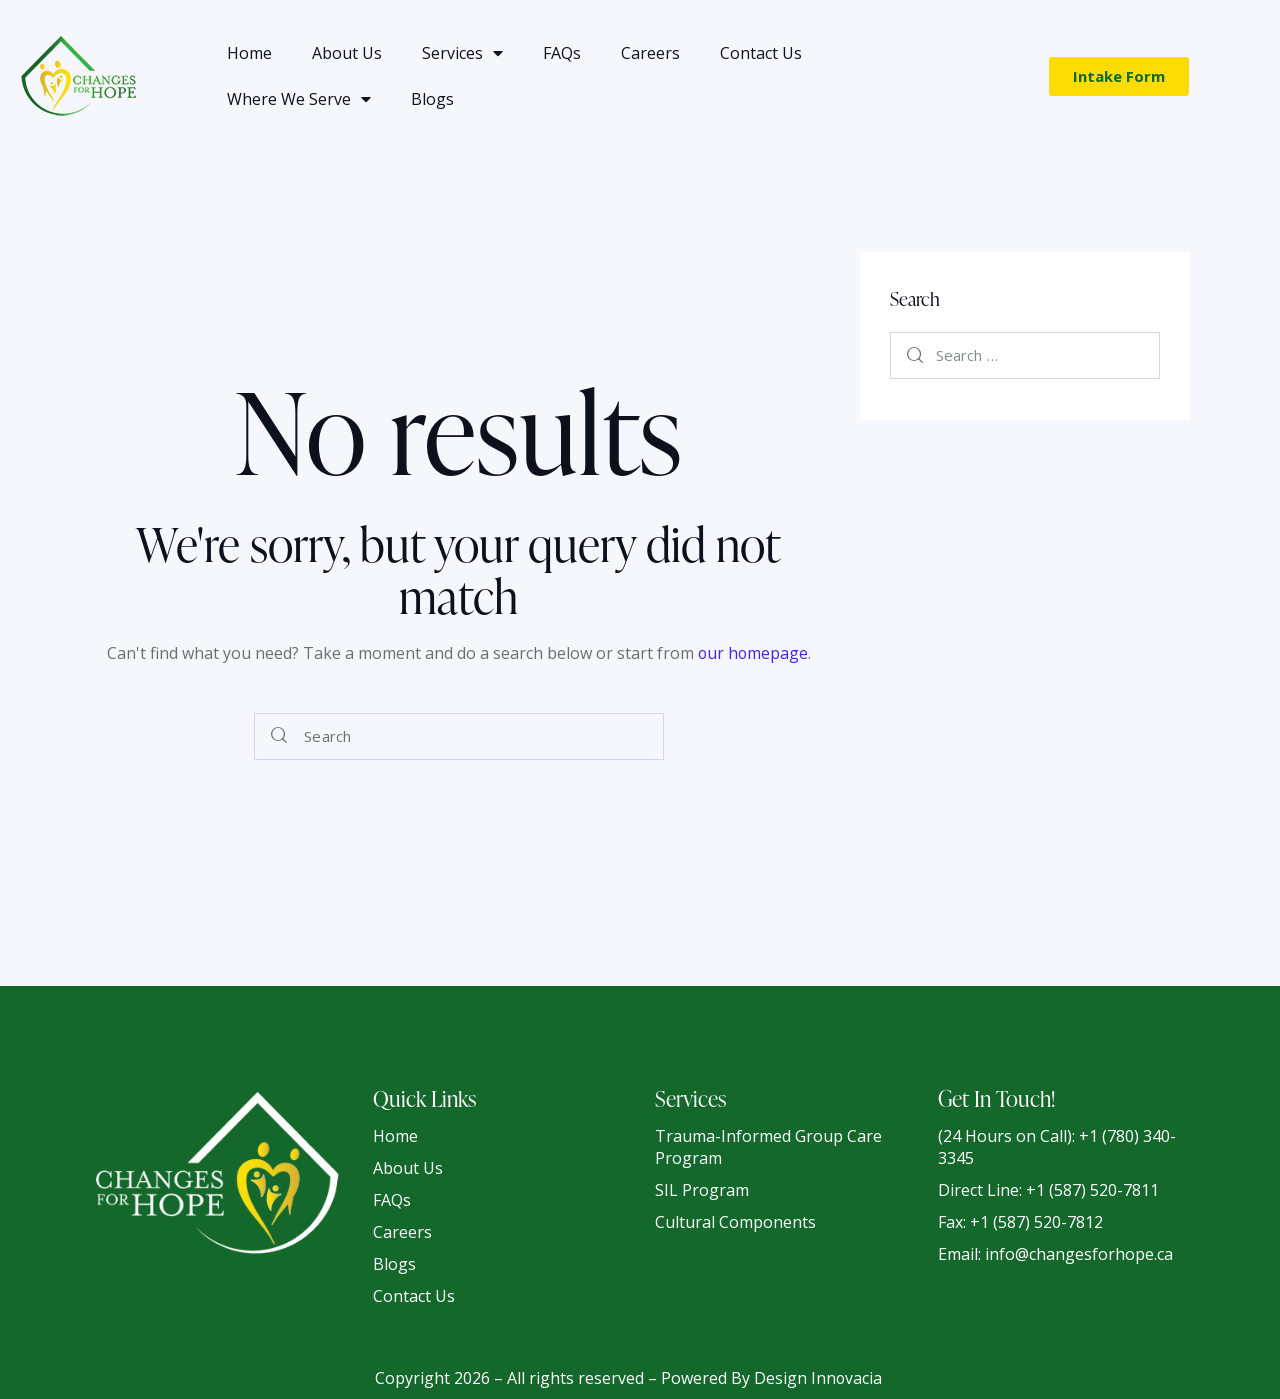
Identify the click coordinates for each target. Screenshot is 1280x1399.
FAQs (562, 53)
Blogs (432, 99)
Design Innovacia (817, 1377)
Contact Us (761, 53)
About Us (347, 53)
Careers (650, 53)
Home (249, 53)
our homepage (753, 653)
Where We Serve (299, 99)
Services (462, 53)
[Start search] (279, 737)
